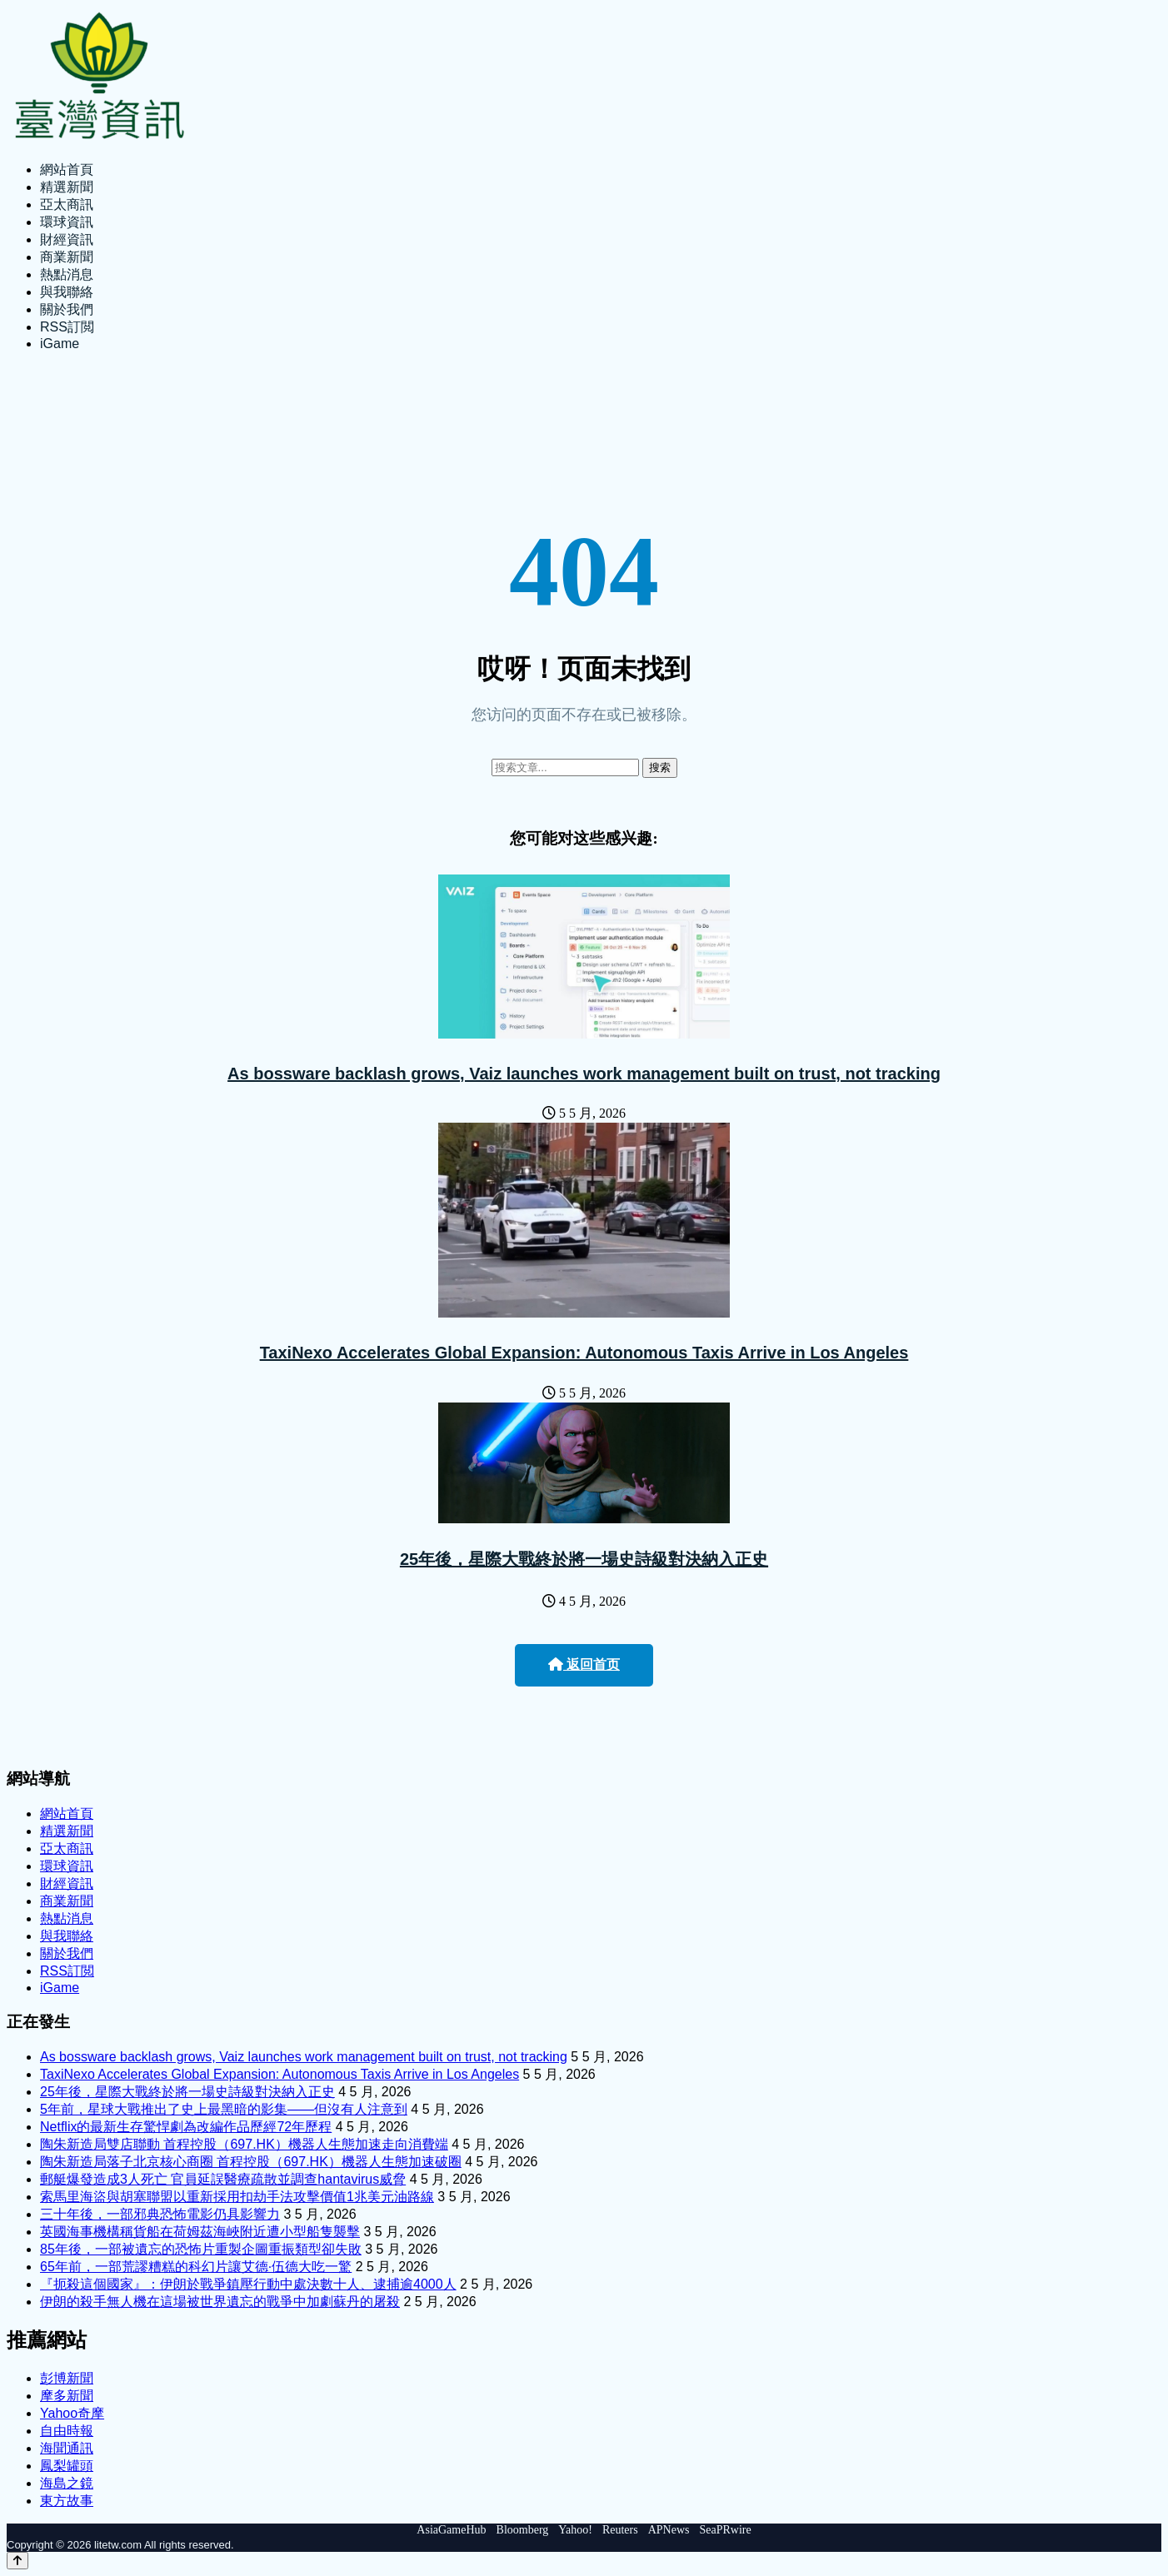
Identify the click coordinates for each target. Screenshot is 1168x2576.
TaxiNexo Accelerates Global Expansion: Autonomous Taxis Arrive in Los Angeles (584, 1352)
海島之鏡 (66, 2483)
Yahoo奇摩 (72, 2413)
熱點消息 (66, 274)
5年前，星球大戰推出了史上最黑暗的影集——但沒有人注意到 (223, 2109)
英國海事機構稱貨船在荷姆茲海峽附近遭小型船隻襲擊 (200, 2232)
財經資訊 (66, 239)
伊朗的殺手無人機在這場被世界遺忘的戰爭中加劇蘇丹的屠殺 (220, 2301)
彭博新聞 (66, 2378)
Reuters (620, 2530)
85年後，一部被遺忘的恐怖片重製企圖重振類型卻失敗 (201, 2249)
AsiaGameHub (451, 2530)
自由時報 (66, 2431)
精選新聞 (66, 187)
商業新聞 (66, 257)
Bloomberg (523, 2530)
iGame (59, 343)
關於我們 (66, 309)
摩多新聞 (66, 2396)
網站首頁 (66, 169)
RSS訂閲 (67, 327)
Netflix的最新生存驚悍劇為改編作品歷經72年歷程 (186, 2127)
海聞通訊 (66, 2448)
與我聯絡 (66, 292)
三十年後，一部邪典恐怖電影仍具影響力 (160, 2214)
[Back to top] (17, 2560)
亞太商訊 (66, 204)
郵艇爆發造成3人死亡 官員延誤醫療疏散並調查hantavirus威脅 (223, 2179)
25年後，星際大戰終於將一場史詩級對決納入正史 (584, 1559)
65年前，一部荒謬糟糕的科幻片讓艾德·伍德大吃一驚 (196, 2267)
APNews (669, 2530)
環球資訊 (66, 222)
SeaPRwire (725, 2530)
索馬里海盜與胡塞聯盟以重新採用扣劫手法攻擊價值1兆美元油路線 (237, 2197)
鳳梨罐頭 (66, 2466)
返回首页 (584, 1664)
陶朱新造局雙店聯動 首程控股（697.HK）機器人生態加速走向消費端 (244, 2144)
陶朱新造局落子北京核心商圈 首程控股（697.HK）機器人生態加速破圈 (251, 2162)
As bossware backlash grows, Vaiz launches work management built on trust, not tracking (584, 1073)
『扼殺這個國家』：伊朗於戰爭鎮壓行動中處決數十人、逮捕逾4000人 (248, 2284)
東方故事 (66, 2501)
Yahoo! (575, 2530)
